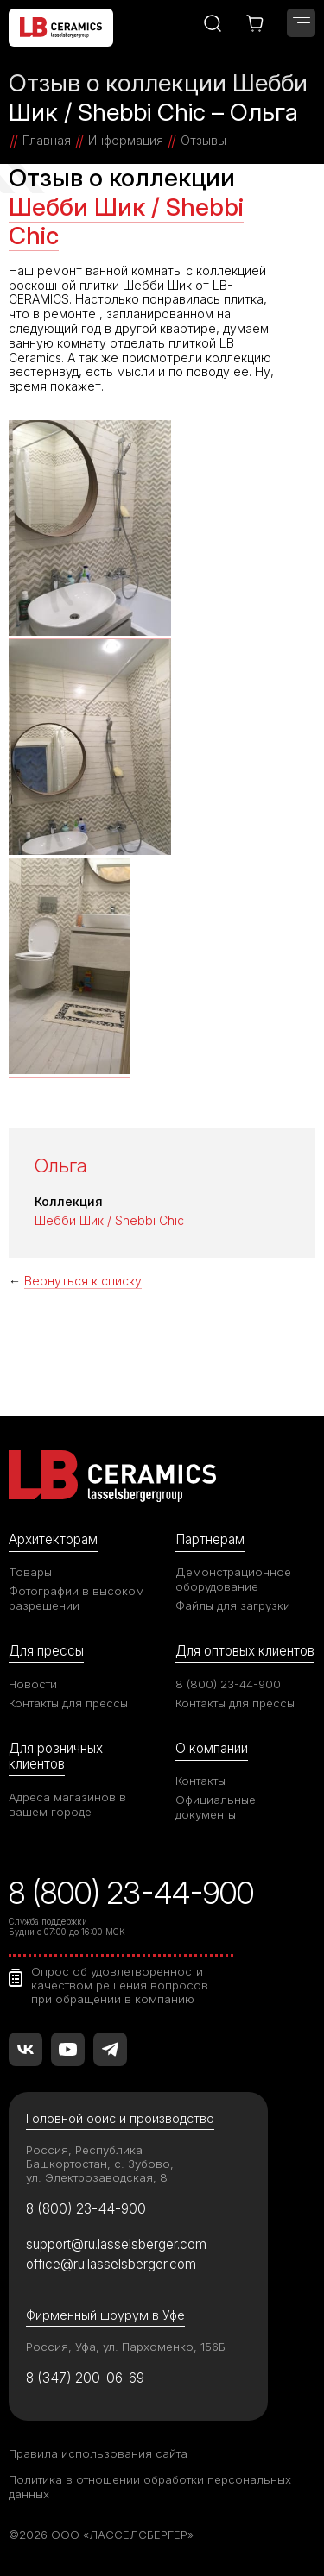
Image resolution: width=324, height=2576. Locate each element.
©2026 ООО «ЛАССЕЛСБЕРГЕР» (101, 2534)
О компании (211, 1748)
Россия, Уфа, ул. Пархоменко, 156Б (126, 2346)
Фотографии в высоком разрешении (76, 1598)
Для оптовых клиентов (244, 1651)
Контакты (200, 1780)
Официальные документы (215, 1807)
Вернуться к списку (83, 1280)
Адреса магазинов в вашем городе (67, 1804)
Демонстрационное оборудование (233, 1579)
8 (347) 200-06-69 (85, 2378)
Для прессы (46, 1651)
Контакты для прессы (68, 1703)
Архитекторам (53, 1539)
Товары (30, 1572)
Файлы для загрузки (232, 1605)
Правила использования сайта (98, 2453)
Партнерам (210, 1539)
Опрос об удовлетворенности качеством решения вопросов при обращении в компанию (119, 1985)
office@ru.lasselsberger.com (111, 2264)
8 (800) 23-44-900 (228, 1684)
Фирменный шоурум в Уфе (105, 2315)
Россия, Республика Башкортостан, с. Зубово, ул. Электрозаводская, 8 (100, 2163)
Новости (33, 1684)
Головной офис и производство (120, 2118)
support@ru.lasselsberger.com (116, 2244)
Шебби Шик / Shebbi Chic (126, 221)
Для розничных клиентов (56, 1756)
